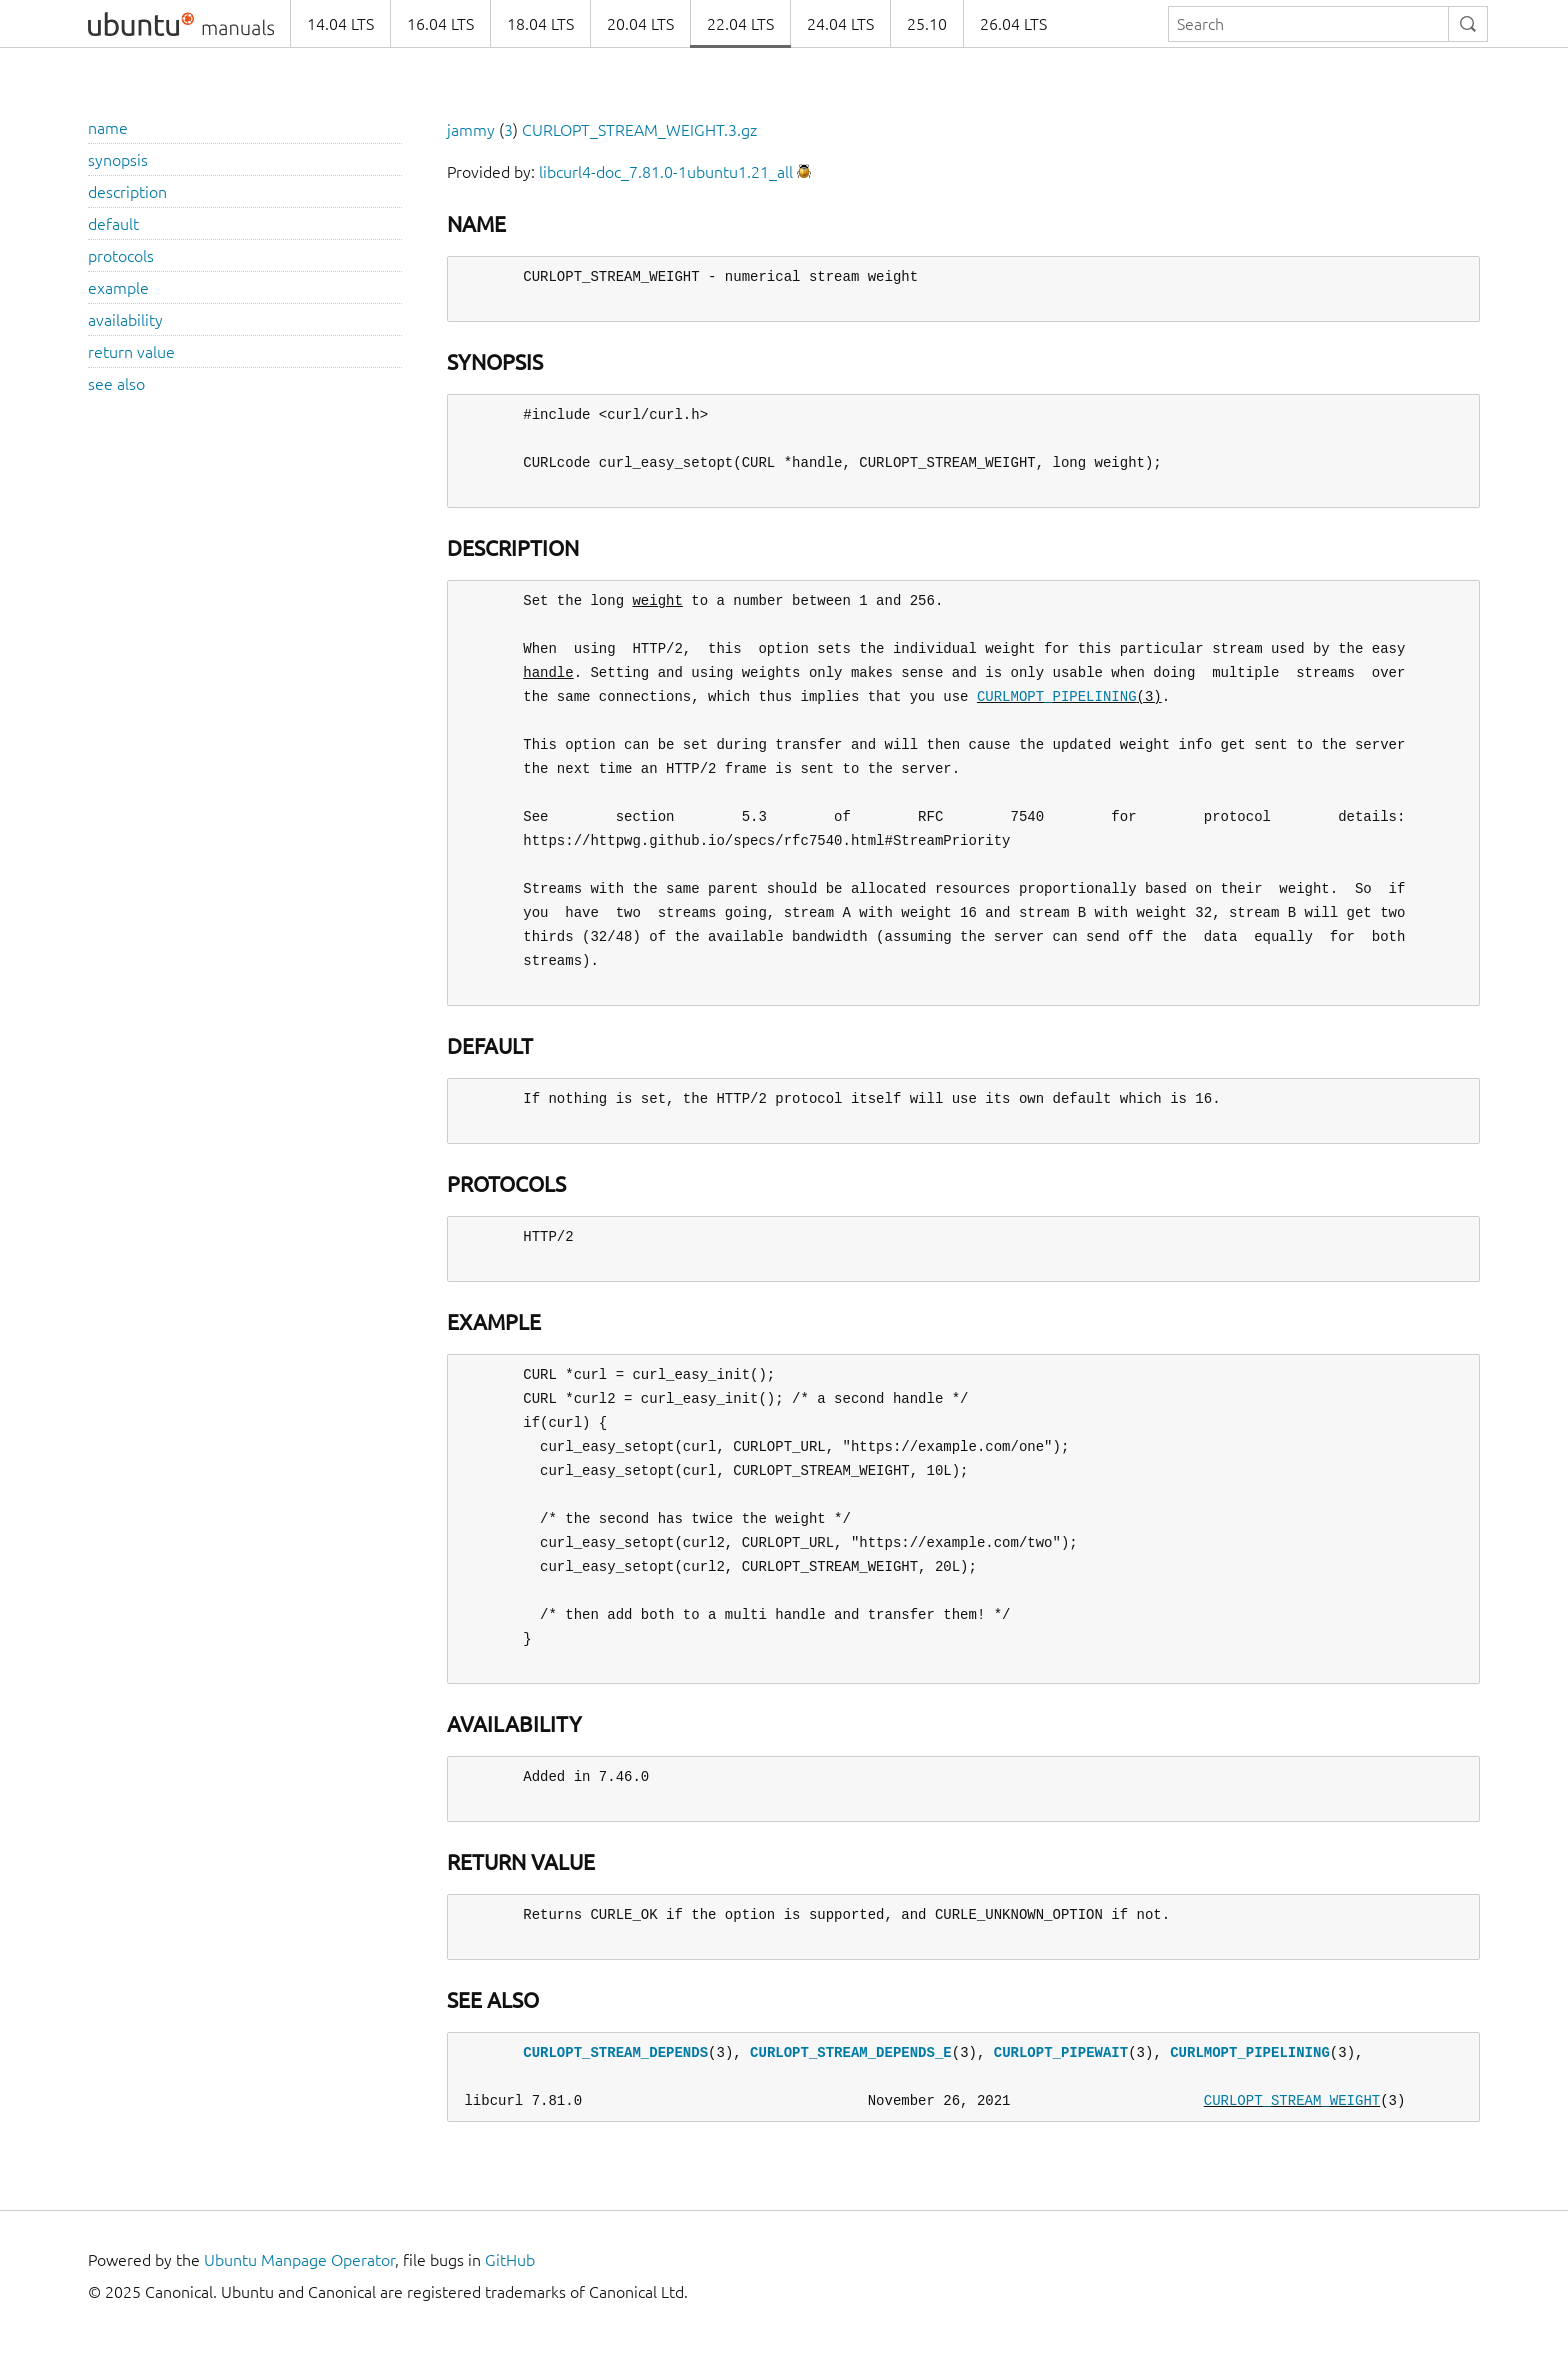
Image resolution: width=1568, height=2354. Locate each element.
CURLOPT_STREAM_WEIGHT (1292, 2100)
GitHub (510, 2260)
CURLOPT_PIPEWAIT (1061, 2052)
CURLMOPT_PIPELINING (1057, 696)
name (108, 128)
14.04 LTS (340, 24)
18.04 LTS (540, 24)
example (118, 288)
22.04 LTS (740, 24)
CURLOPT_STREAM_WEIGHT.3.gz (639, 130)
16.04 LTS (440, 24)
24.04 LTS (840, 24)
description (127, 192)
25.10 (927, 24)
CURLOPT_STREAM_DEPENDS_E (851, 2052)
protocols (121, 256)
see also (116, 384)
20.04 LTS (640, 24)
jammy (471, 130)
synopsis (118, 160)
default (113, 224)
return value (131, 352)
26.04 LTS (1013, 24)
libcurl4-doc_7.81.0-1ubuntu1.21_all (666, 172)
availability (125, 320)
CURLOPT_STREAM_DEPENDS (615, 2052)
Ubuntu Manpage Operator (299, 2260)
